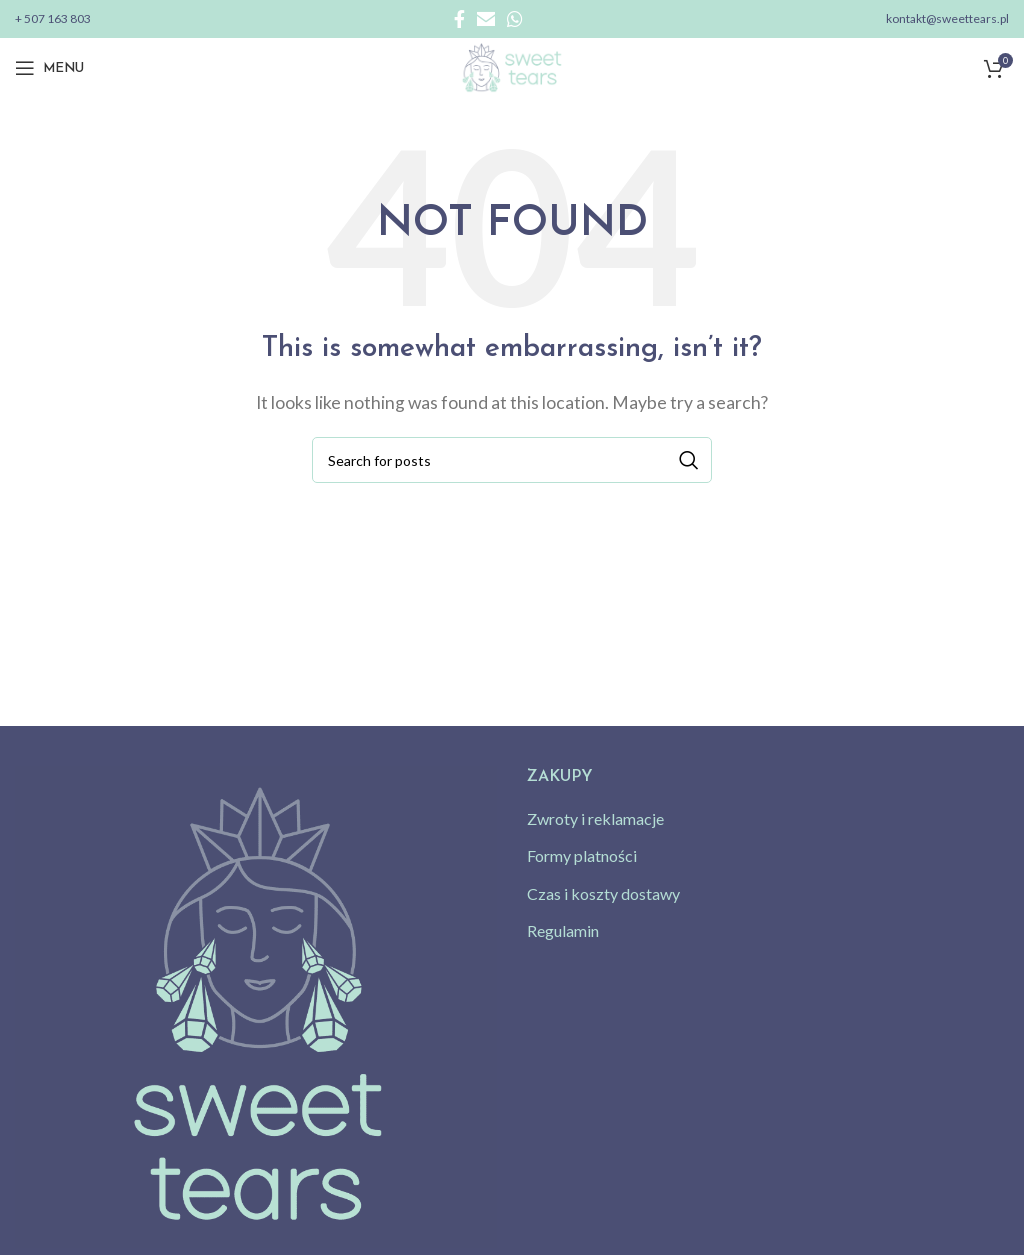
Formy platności (582, 855)
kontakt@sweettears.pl (947, 18)
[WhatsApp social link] (515, 19)
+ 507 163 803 (53, 18)
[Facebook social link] (459, 19)
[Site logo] (512, 65)
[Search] (512, 460)
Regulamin (563, 930)
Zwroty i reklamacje (595, 818)
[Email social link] (486, 19)
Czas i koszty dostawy (603, 893)
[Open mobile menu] (49, 68)
